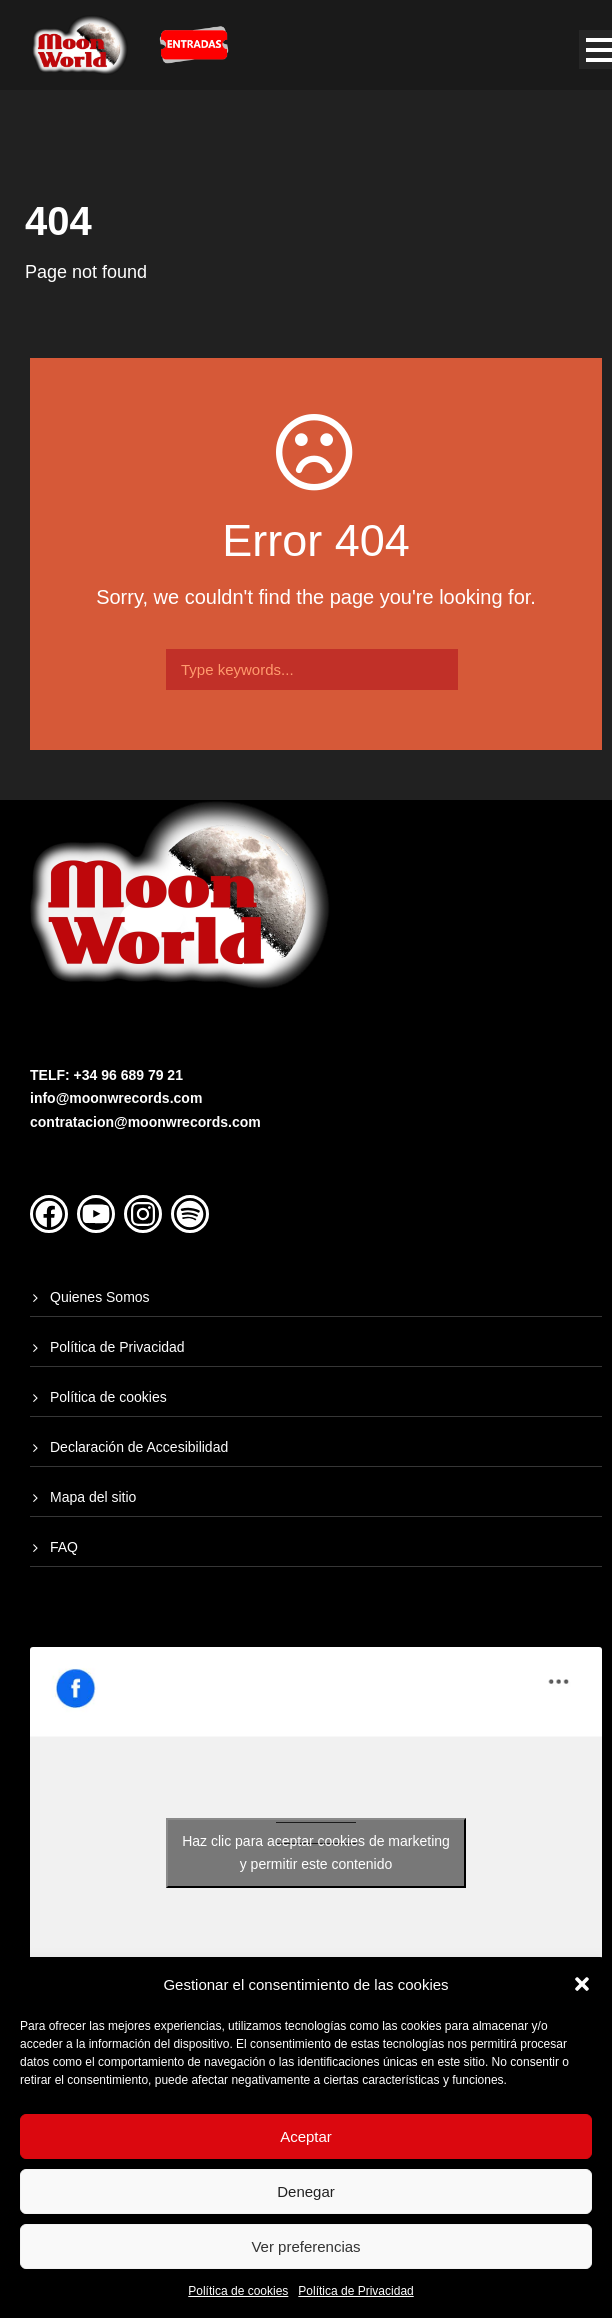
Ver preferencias (305, 2246)
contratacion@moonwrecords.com (145, 1122)
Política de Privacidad (355, 2291)
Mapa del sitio (93, 1497)
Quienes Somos (100, 1297)
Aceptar (306, 2136)
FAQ (64, 1547)
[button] (582, 1984)
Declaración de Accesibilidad (139, 1447)
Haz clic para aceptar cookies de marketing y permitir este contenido (316, 1852)
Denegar (306, 2191)
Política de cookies (238, 2291)
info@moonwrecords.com (116, 1098)
